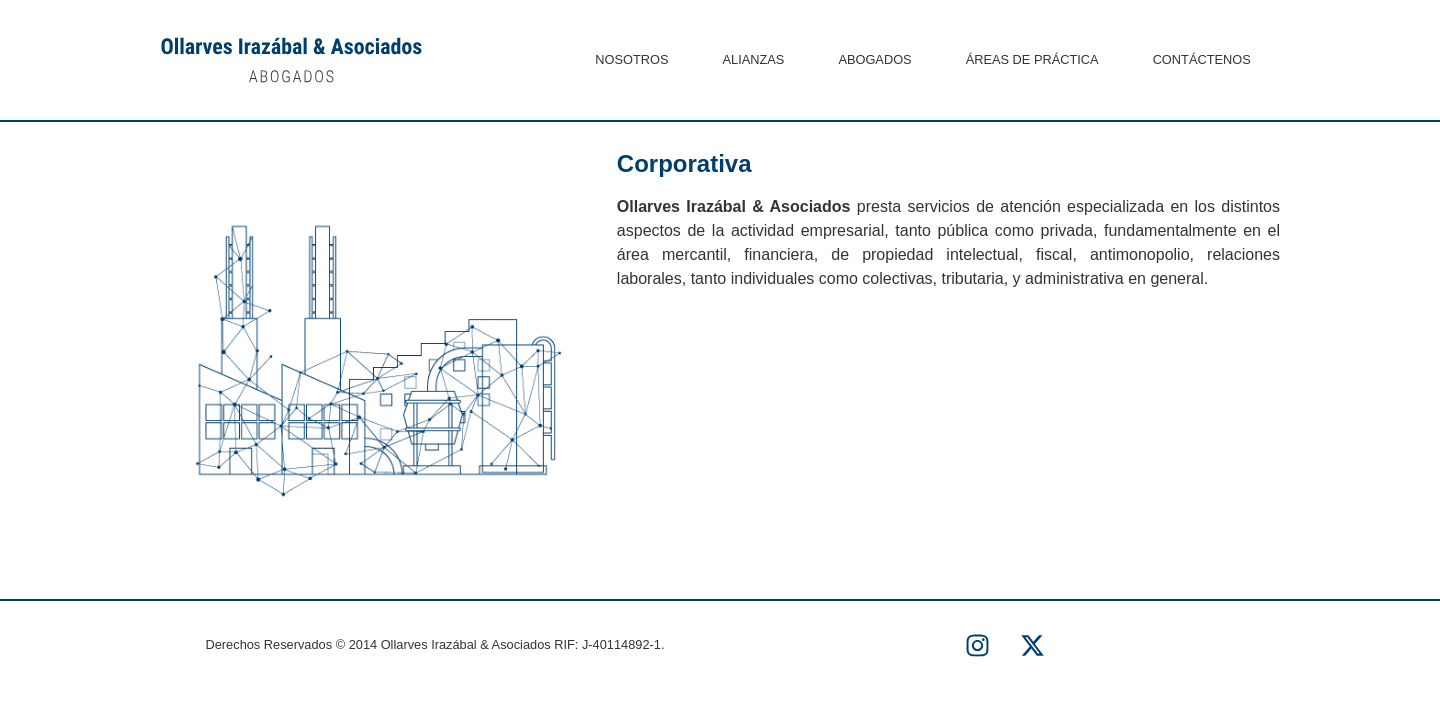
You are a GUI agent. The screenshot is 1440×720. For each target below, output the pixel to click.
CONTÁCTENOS (1202, 59)
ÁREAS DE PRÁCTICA (1032, 59)
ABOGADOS (874, 59)
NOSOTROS (631, 59)
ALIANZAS (754, 59)
